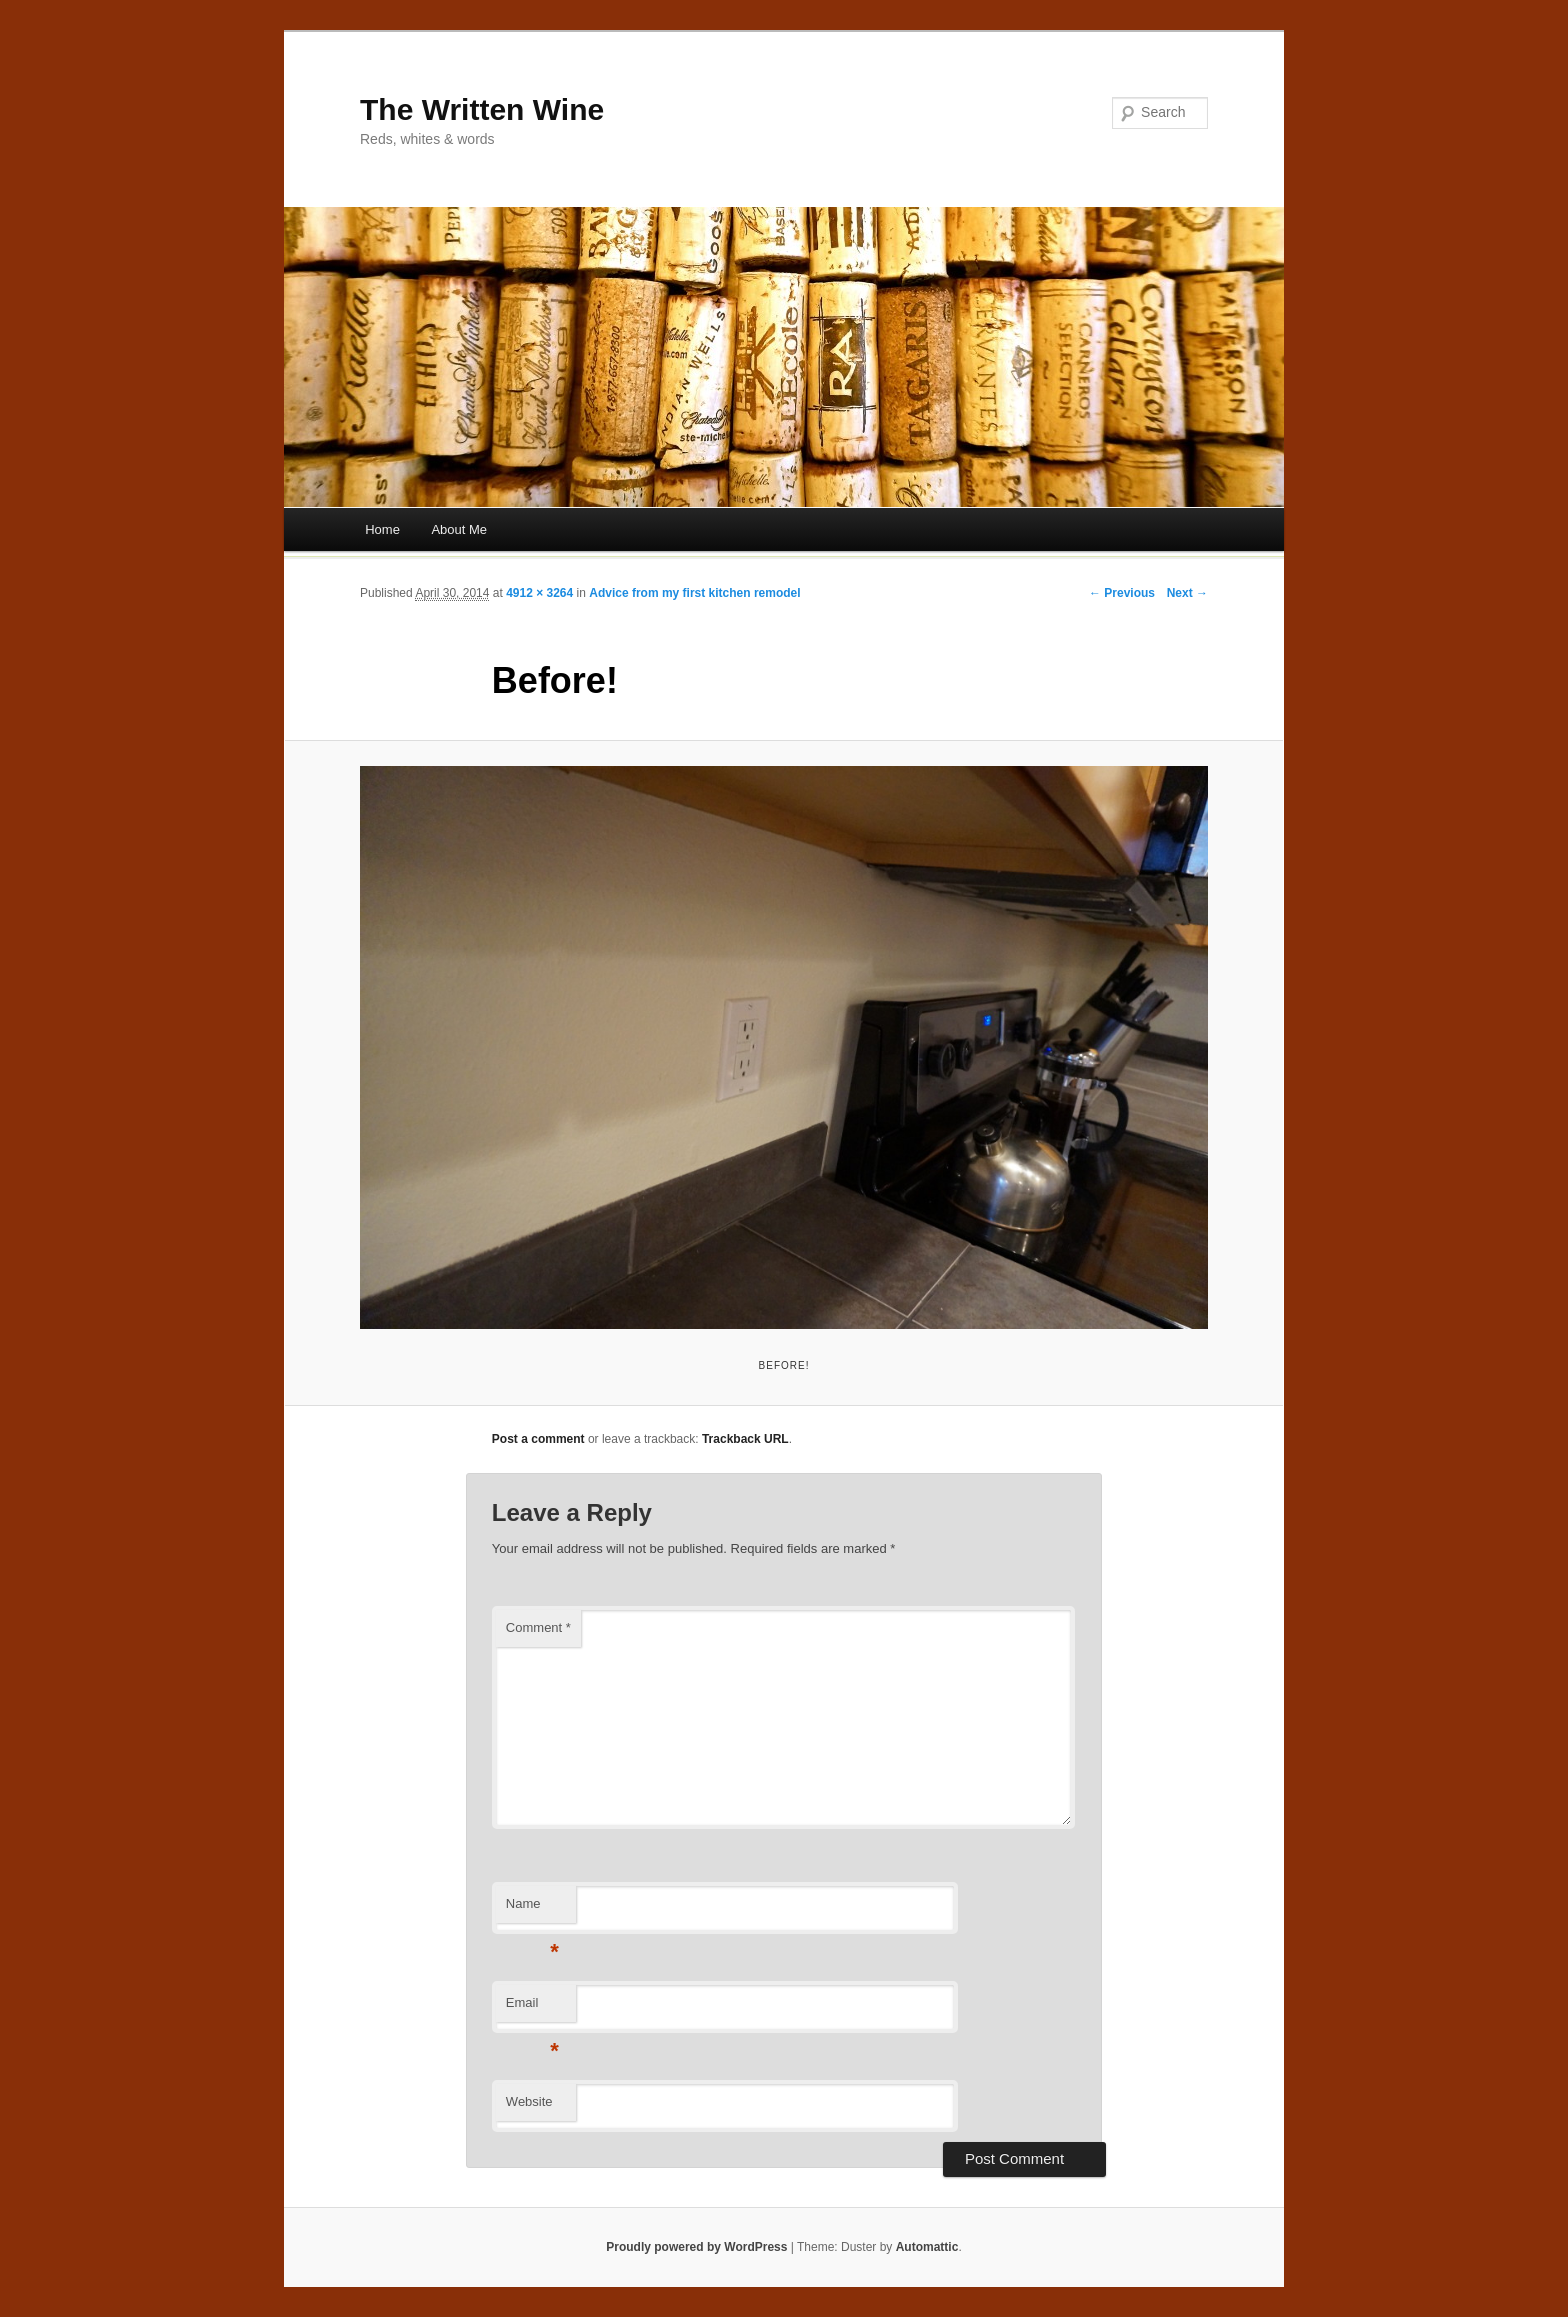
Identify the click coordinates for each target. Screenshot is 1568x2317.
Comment (538, 1627)
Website (529, 2101)
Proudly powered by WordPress (696, 2247)
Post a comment (538, 1439)
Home (382, 529)
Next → (1187, 593)
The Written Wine (482, 109)
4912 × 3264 (539, 593)
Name (532, 1909)
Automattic (927, 2247)
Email (532, 2008)
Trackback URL (745, 1439)
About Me (459, 529)
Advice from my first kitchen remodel (694, 593)
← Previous (1122, 593)
